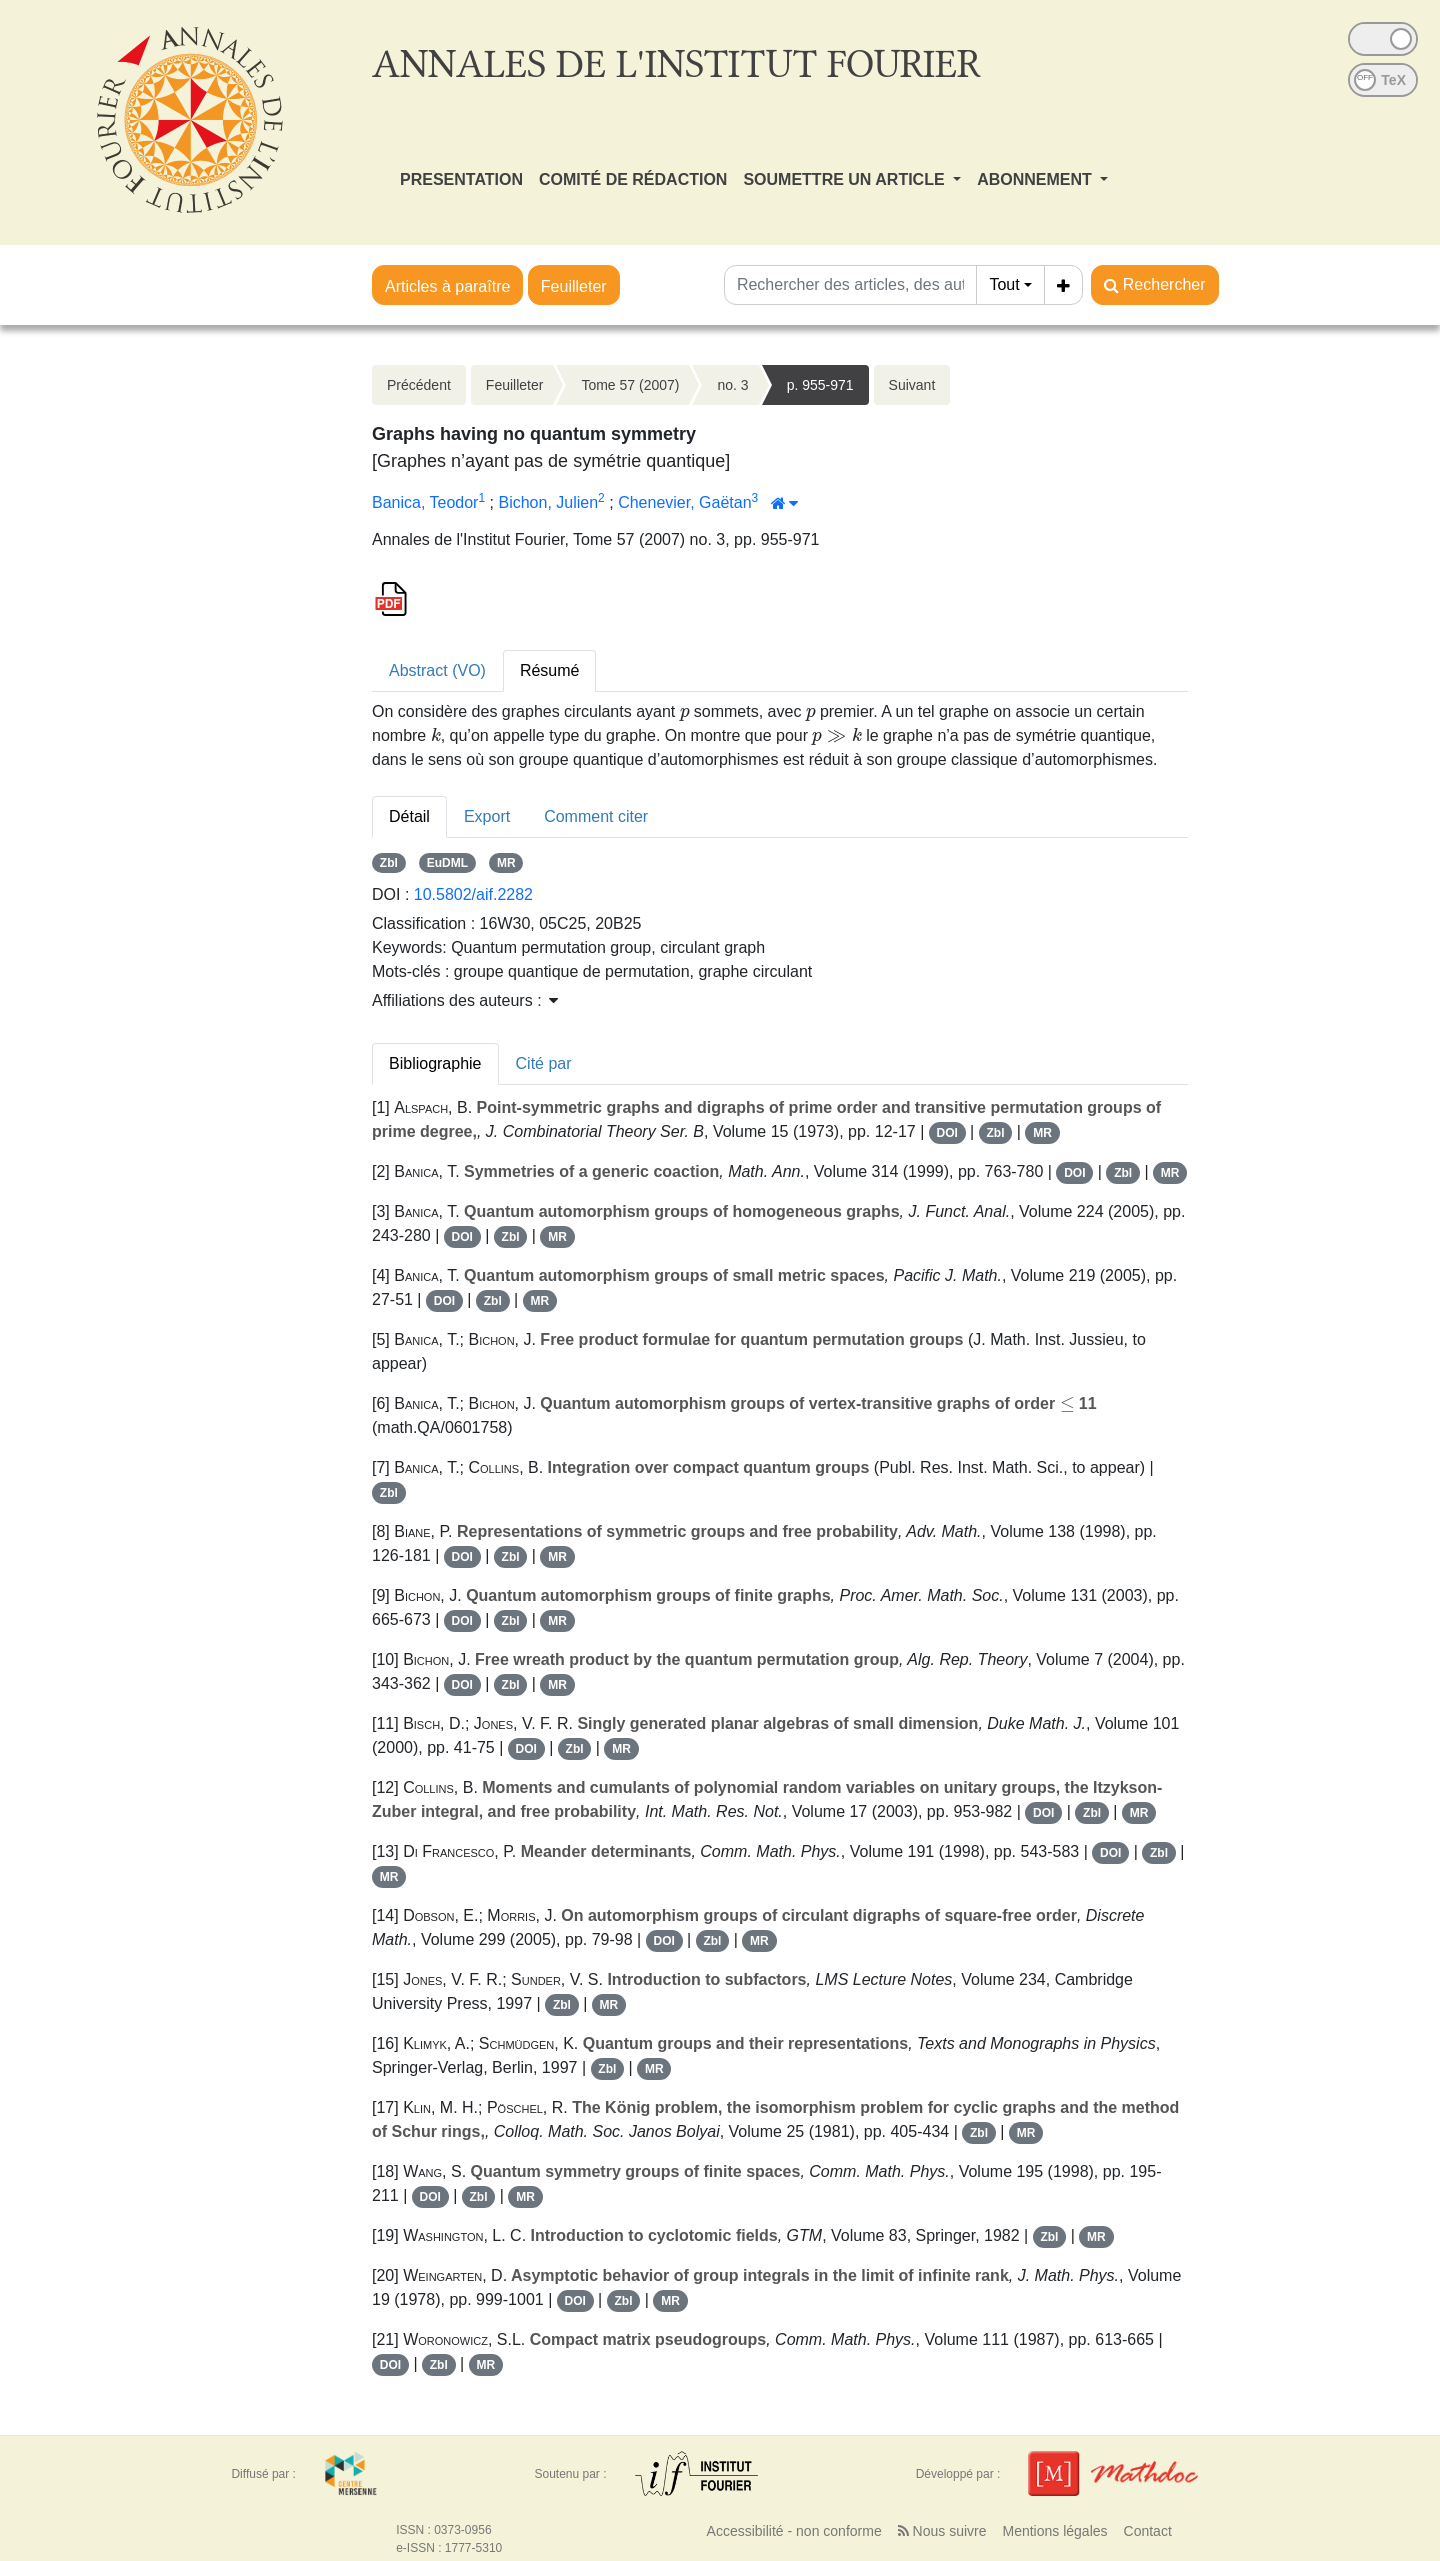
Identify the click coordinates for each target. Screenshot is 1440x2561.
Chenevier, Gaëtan (684, 502)
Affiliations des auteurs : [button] (465, 1000)
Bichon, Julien (548, 502)
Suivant (912, 385)
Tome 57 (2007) (630, 385)
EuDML (447, 863)
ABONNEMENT (1036, 179)
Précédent (419, 385)
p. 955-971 (820, 385)
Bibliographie (435, 1063)
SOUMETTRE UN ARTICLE (846, 179)
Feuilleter (574, 286)
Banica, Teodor (425, 502)
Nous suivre (942, 2531)
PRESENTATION (461, 179)
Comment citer (596, 816)
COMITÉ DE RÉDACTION (633, 179)
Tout (1004, 284)
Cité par (544, 1063)
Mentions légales (1054, 2531)
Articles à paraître (447, 286)
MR (506, 863)
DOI (947, 1133)
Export (487, 816)
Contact (1148, 2531)
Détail (409, 816)
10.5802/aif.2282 (473, 894)
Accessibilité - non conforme (794, 2531)
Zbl (389, 863)
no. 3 (732, 385)
